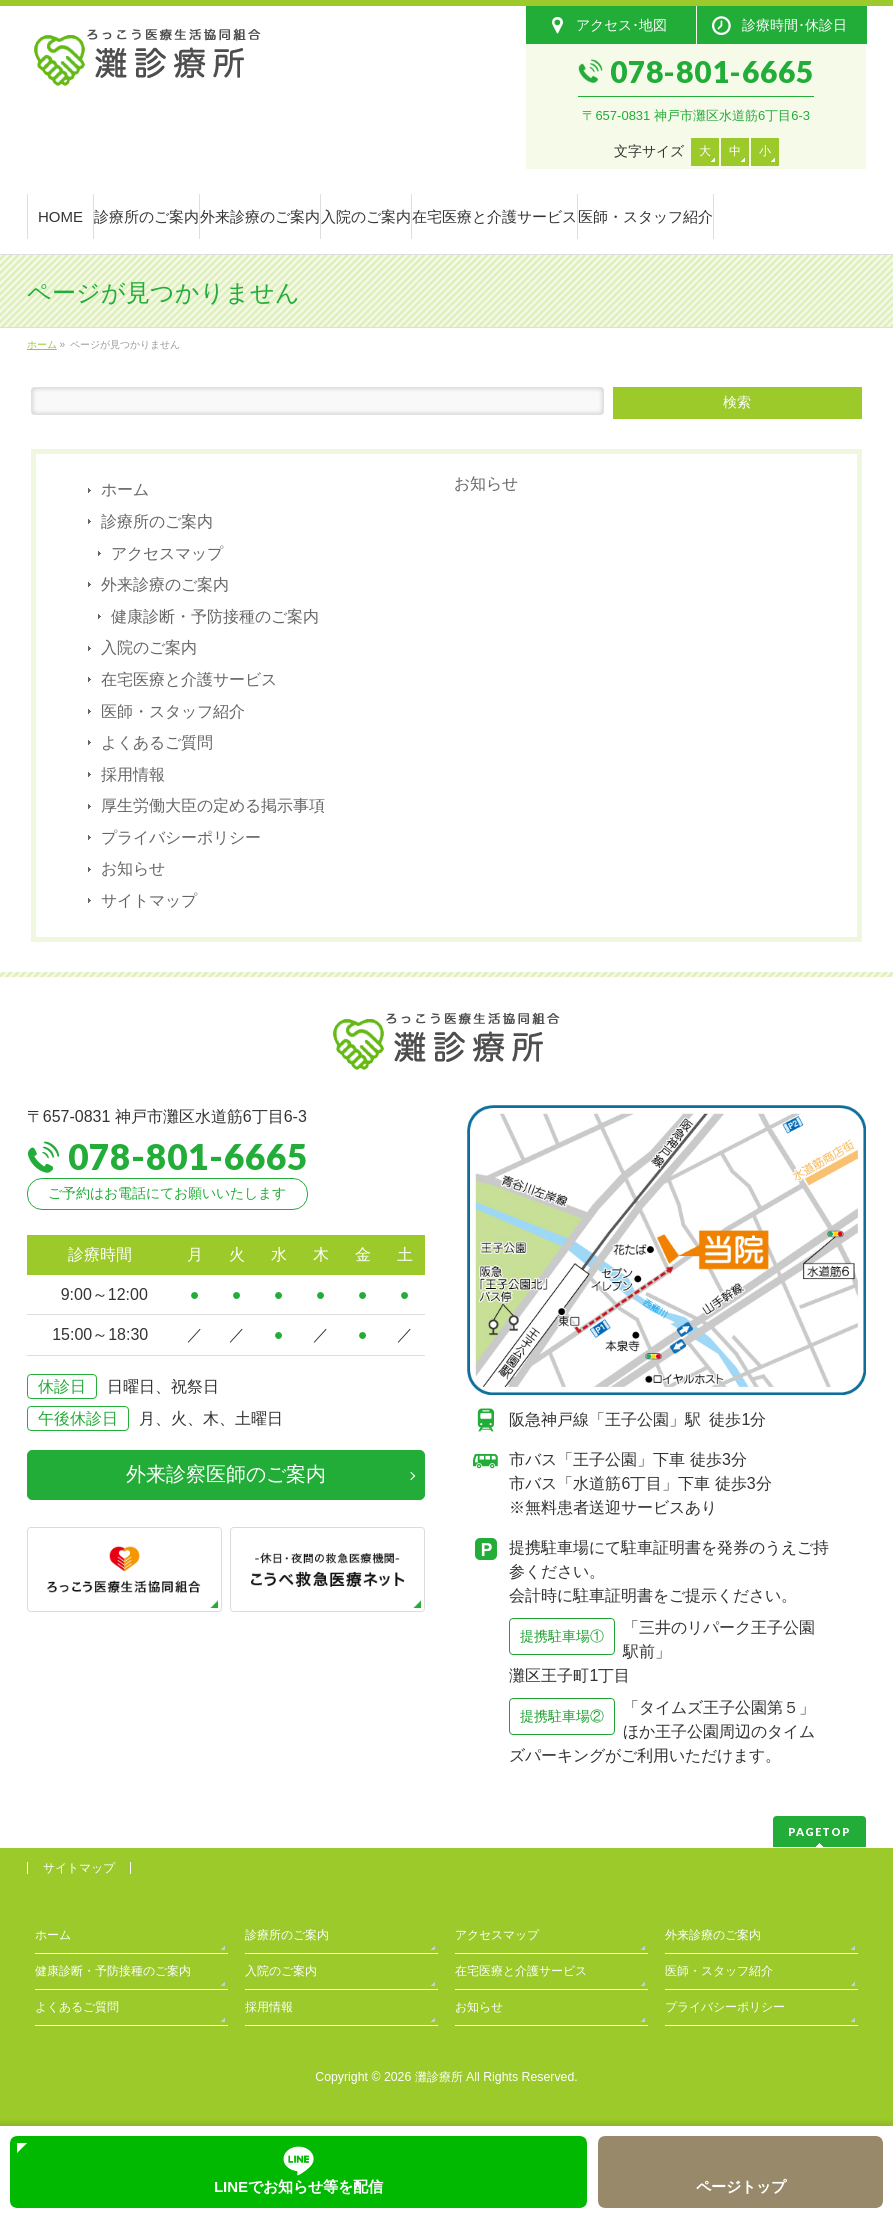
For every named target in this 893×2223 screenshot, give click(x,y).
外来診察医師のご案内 (226, 1474)
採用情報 (133, 774)
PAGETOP (819, 1831)
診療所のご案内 (157, 521)
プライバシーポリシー (181, 837)
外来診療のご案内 (165, 584)
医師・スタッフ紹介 (173, 711)
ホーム (125, 489)
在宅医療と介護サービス (189, 679)
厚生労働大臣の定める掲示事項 (213, 805)
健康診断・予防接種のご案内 (215, 616)
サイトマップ (149, 900)
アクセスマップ (167, 553)
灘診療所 (439, 2077)
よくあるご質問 (157, 742)
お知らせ (133, 868)
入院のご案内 (149, 647)
